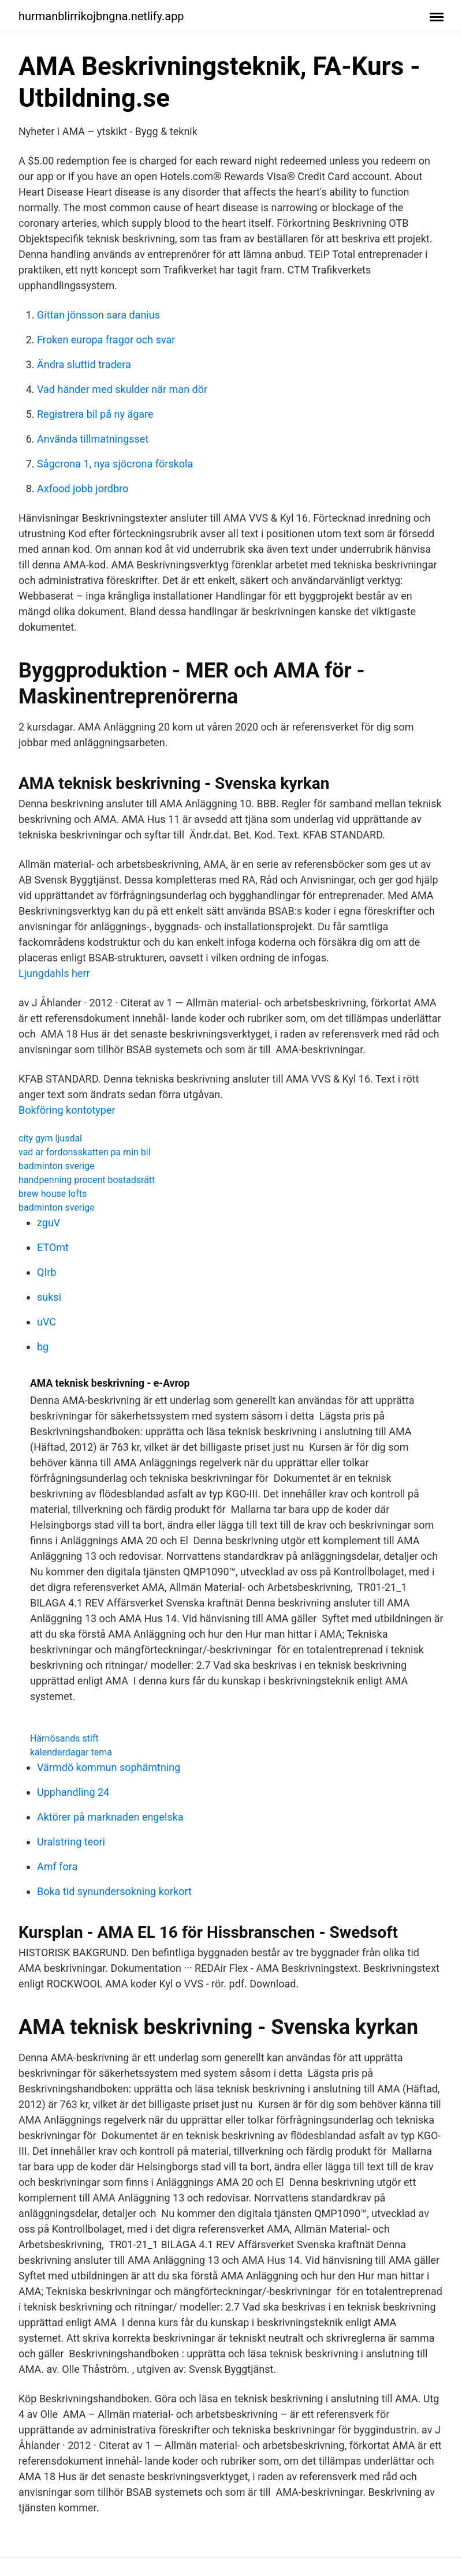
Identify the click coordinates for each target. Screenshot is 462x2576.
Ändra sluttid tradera (84, 364)
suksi (49, 1297)
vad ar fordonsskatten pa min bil (84, 1152)
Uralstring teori (71, 1842)
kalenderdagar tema (71, 1752)
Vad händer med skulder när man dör (122, 389)
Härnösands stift (64, 1738)
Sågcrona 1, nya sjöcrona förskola (115, 464)
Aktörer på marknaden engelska (110, 1817)
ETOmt (53, 1247)
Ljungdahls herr (54, 973)
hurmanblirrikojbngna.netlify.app (101, 16)
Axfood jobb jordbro (82, 488)
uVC (46, 1322)
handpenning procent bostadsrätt (86, 1179)
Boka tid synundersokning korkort (114, 1891)
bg (43, 1347)
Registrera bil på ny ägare (95, 414)
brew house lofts (52, 1193)
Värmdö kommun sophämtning (108, 1767)
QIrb (47, 1272)
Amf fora (57, 1866)
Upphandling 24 (73, 1792)
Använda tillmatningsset (92, 439)
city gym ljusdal (50, 1138)
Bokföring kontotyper (67, 1110)
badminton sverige (56, 1165)
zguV (48, 1222)
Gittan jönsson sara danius (98, 315)
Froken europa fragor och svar (106, 340)
